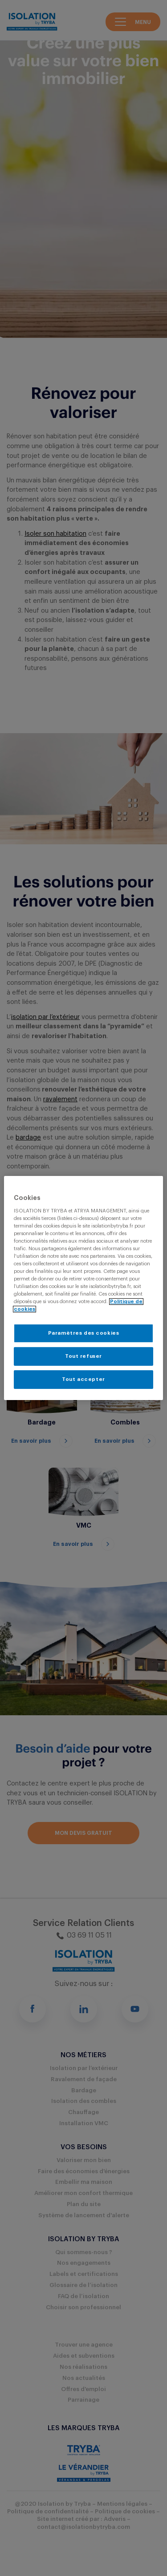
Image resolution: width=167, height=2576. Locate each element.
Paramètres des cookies (83, 1333)
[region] (83, 1288)
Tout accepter (83, 1379)
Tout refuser (83, 1356)
